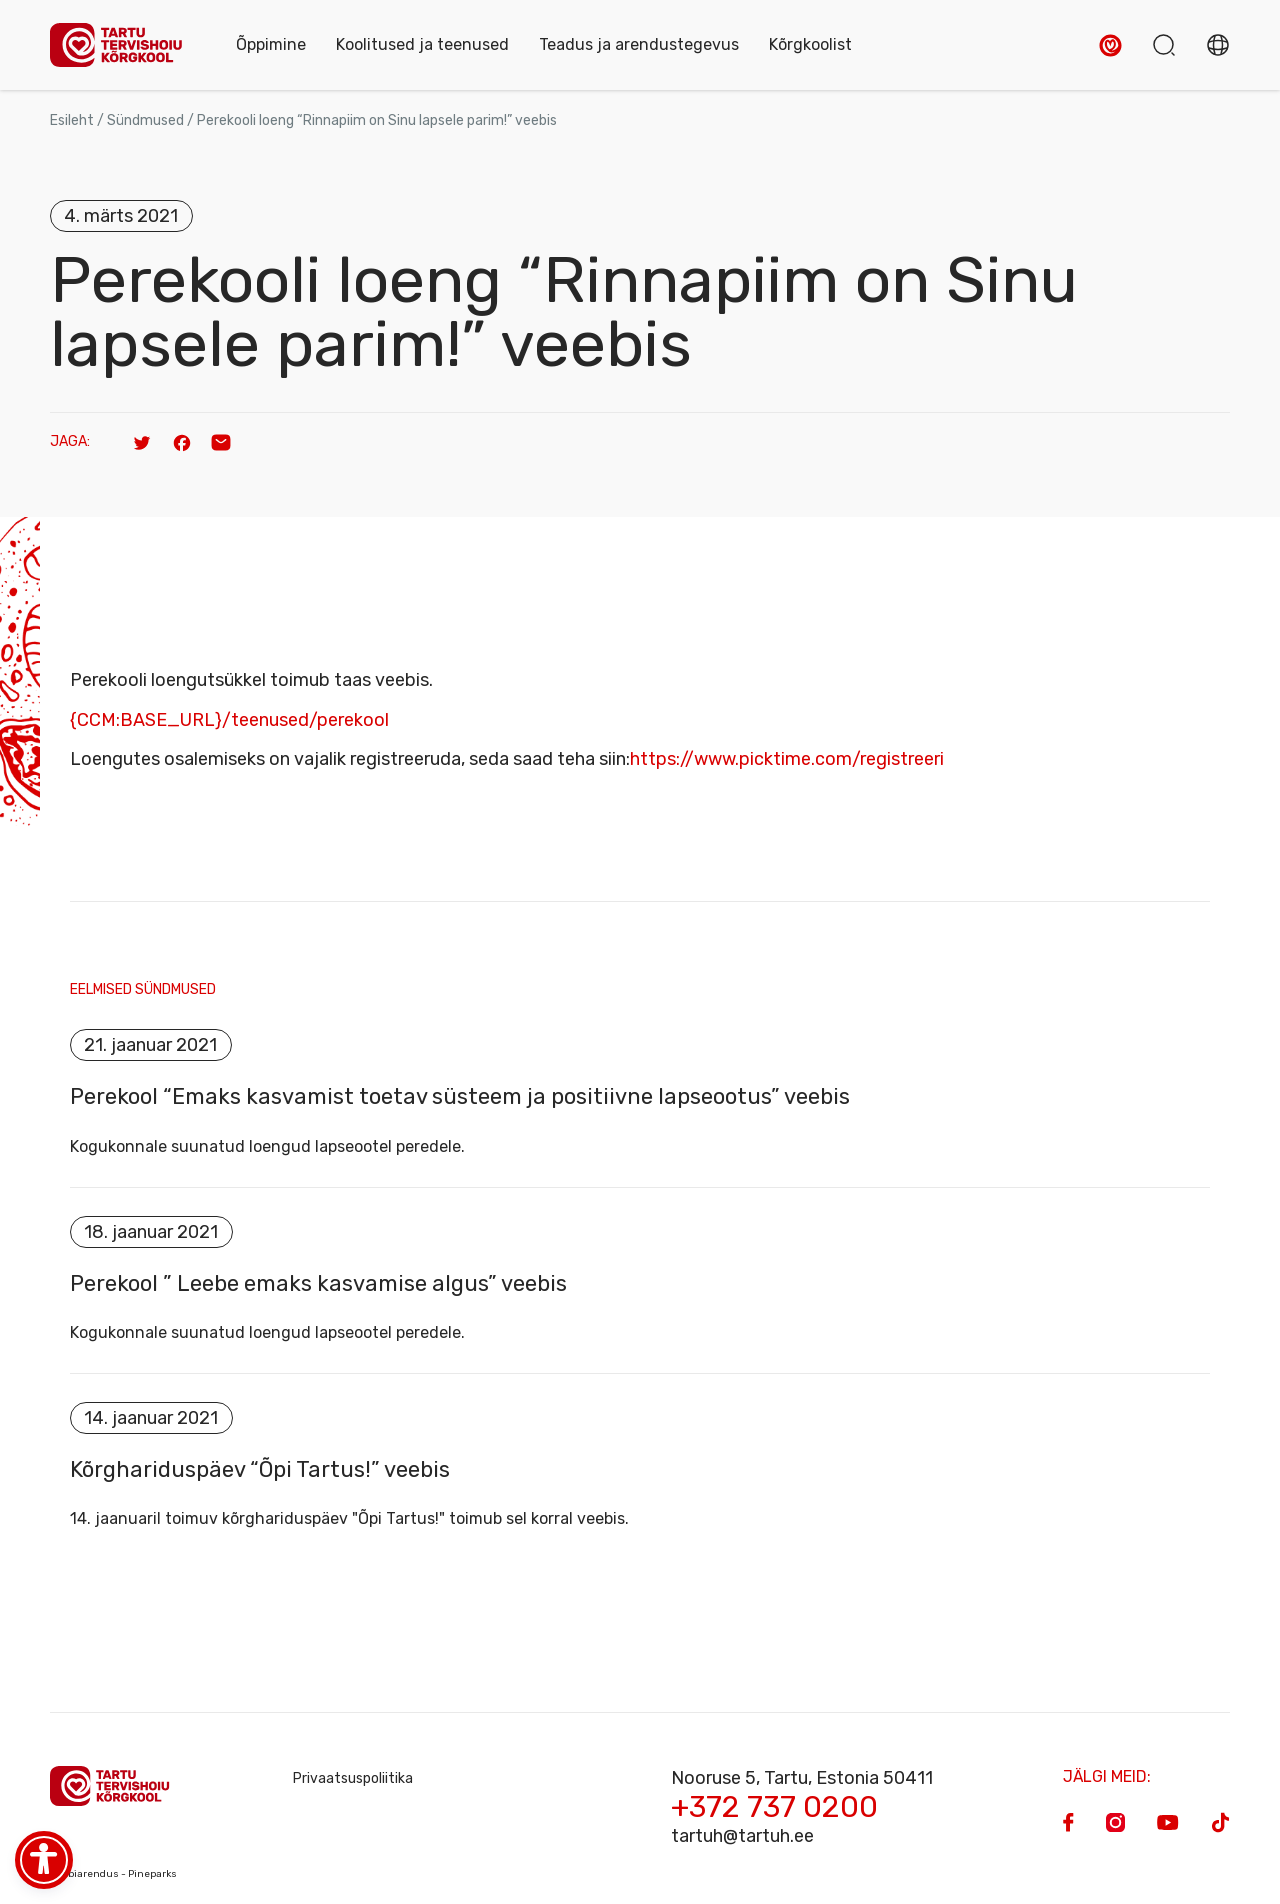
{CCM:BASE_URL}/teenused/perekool (229, 720)
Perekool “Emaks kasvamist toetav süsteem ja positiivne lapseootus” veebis (460, 1097)
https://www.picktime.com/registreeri (787, 759)
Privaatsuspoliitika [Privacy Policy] (353, 1780)
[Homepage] (123, 45)
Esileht (72, 120)
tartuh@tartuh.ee (742, 1838)
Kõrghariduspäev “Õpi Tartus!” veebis (260, 1471)
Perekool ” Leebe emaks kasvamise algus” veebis (318, 1284)
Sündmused (145, 120)
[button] (1110, 45)
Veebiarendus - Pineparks (113, 1876)
